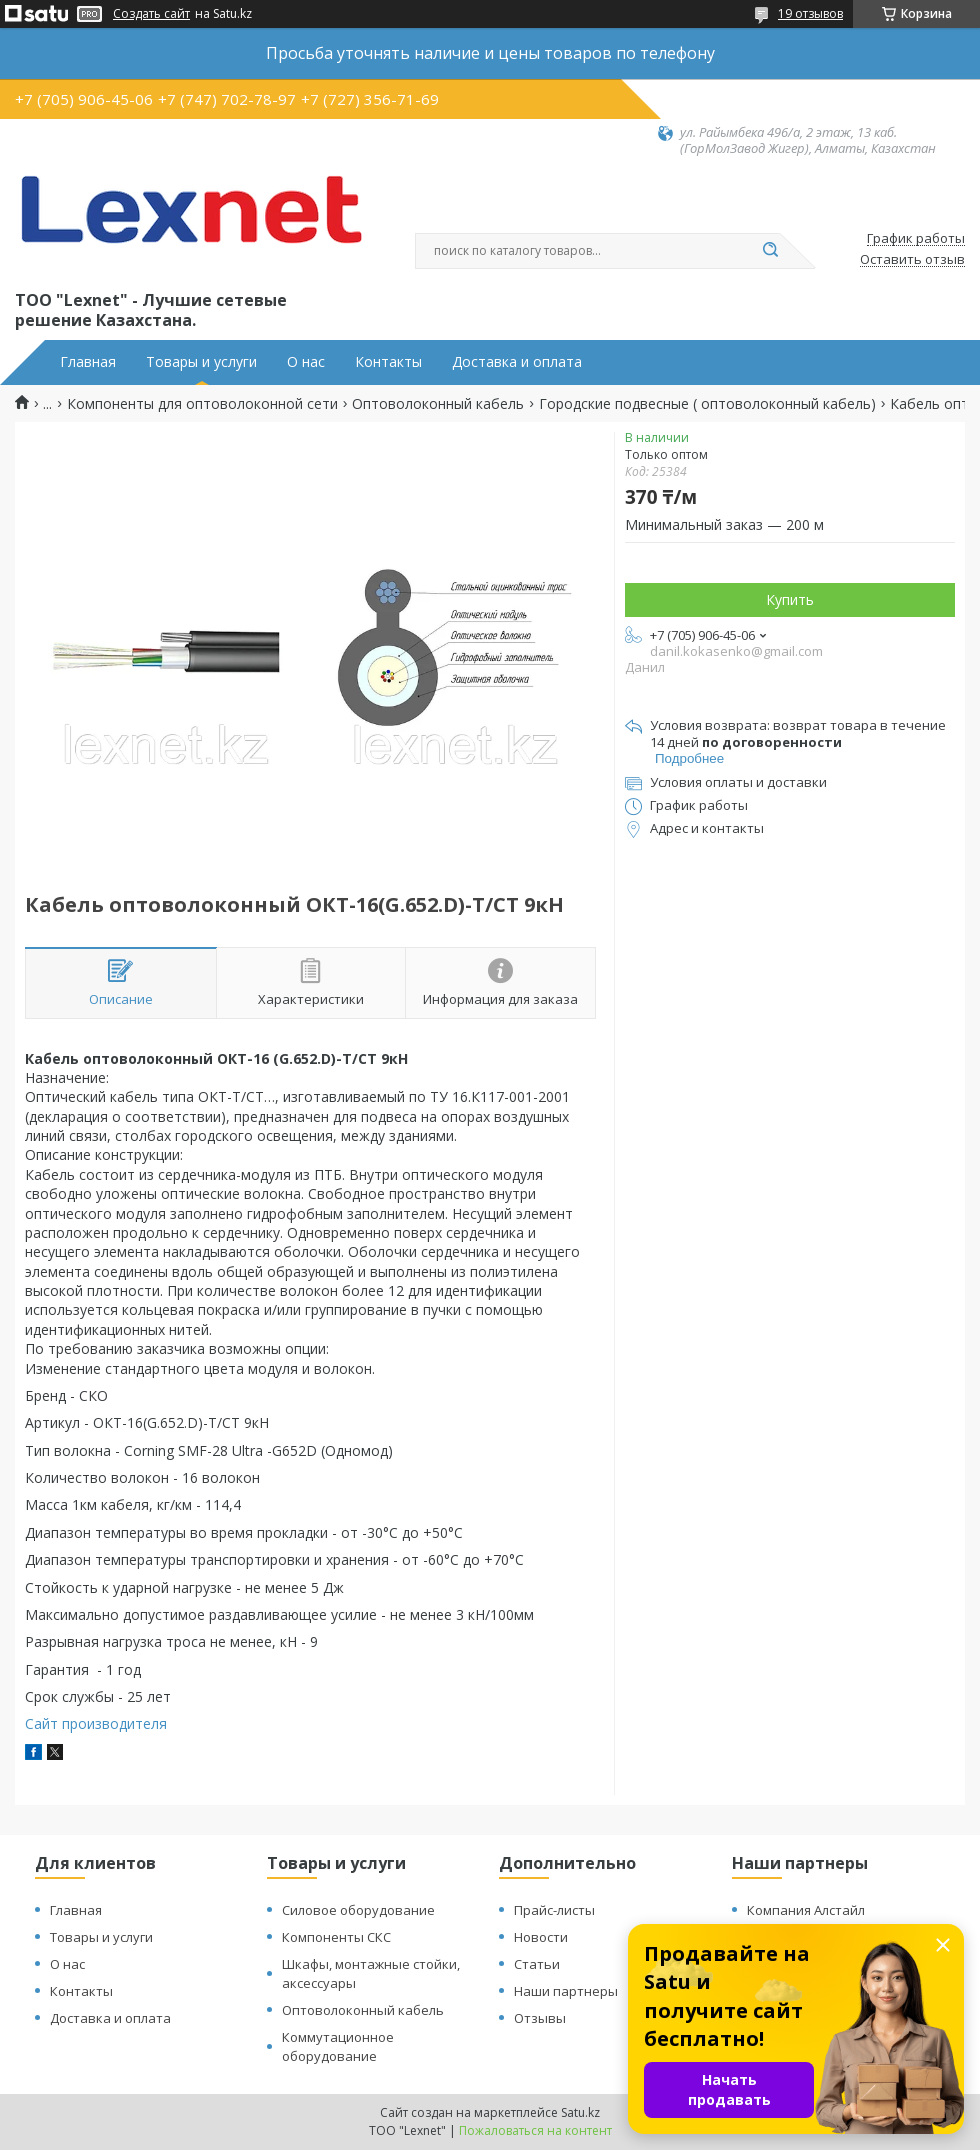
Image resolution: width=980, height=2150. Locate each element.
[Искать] (770, 251)
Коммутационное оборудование (338, 2046)
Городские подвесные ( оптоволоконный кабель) (707, 404)
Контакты (388, 362)
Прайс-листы (554, 1910)
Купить (790, 599)
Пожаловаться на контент (535, 2130)
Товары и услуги (201, 362)
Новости (541, 1937)
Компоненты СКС (336, 1937)
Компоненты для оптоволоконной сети (202, 404)
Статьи (537, 1964)
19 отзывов (810, 13)
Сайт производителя (96, 1723)
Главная (88, 362)
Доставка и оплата (517, 362)
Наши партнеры (566, 1991)
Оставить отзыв (912, 260)
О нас (306, 362)
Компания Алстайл (806, 1910)
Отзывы (540, 2018)
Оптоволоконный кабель (438, 404)
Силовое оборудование (358, 1910)
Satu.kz (580, 2112)
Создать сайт (151, 14)
